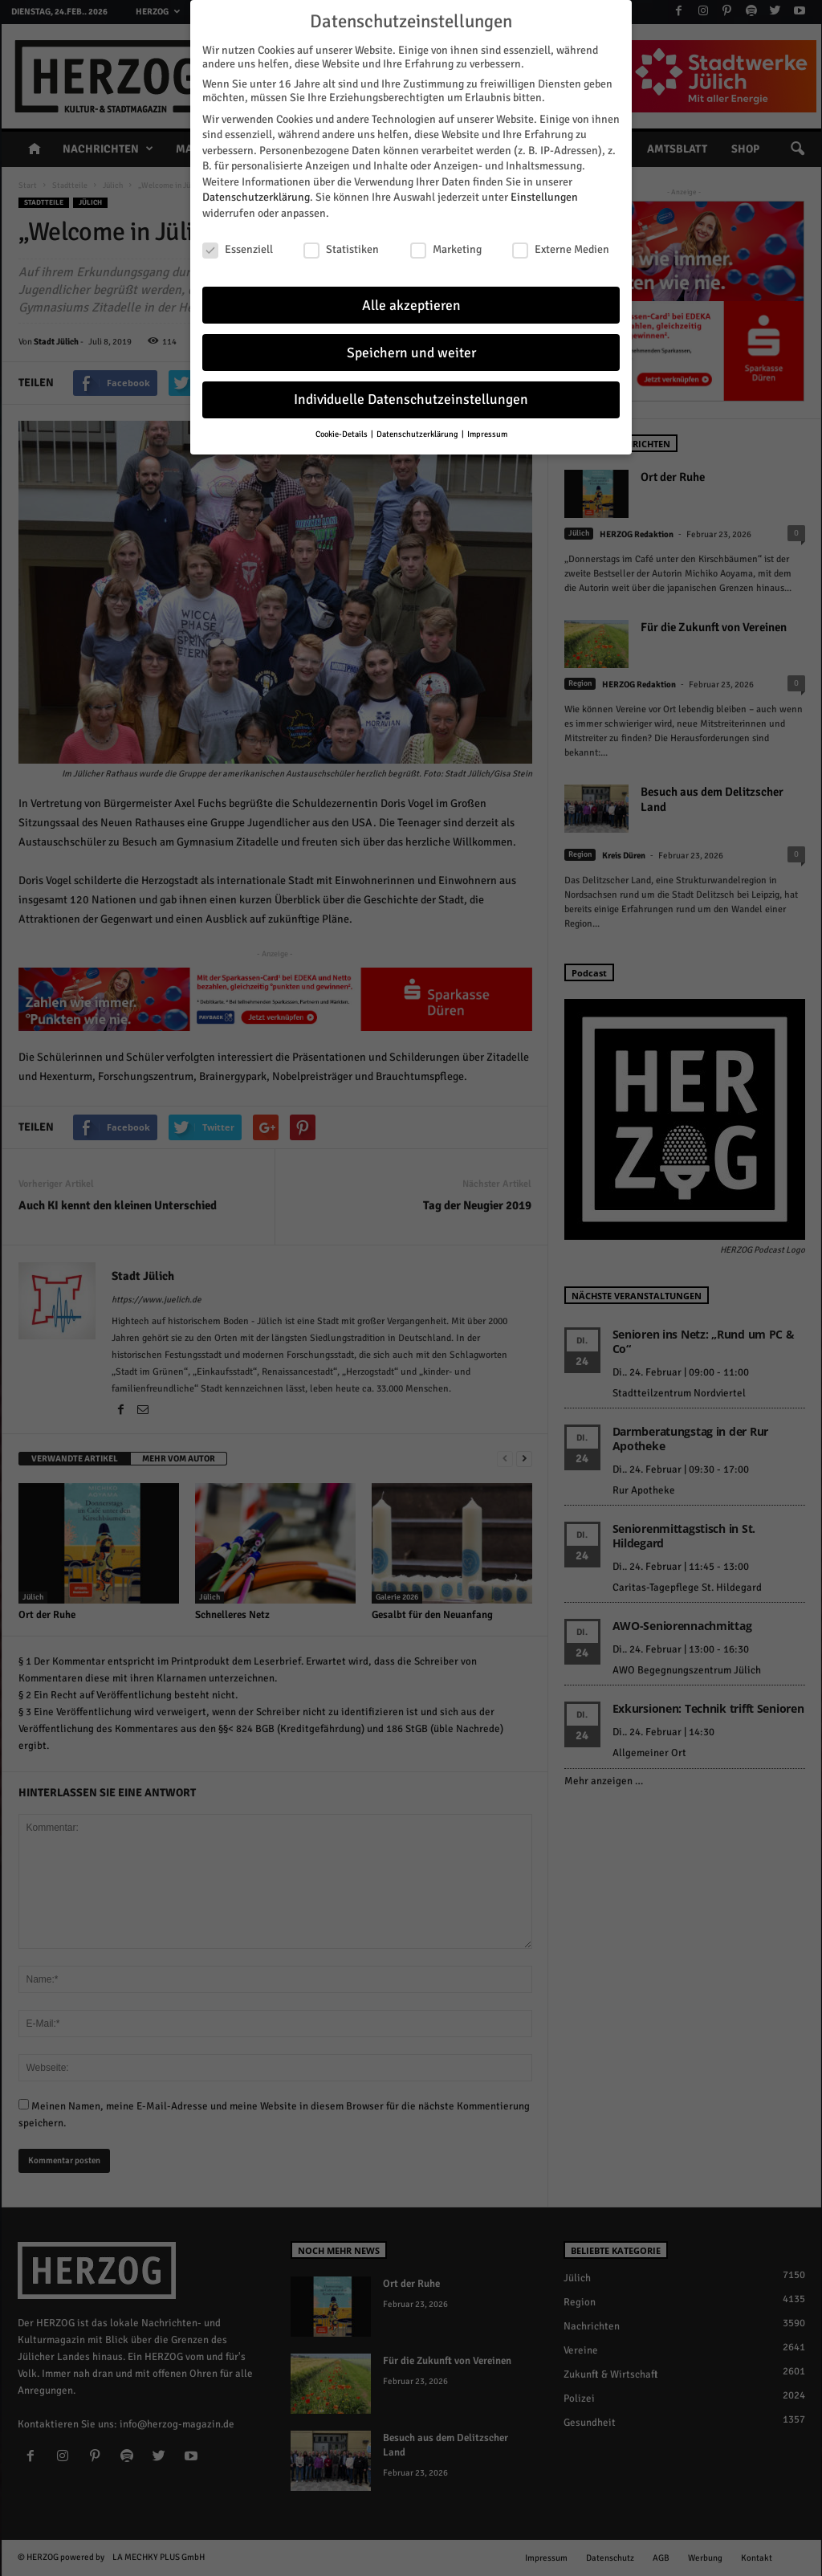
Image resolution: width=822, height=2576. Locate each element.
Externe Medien (560, 249)
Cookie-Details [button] (342, 434)
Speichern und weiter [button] (411, 352)
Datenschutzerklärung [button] (418, 434)
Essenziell (237, 249)
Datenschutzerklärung (256, 197)
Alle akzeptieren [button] (411, 304)
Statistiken (341, 249)
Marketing (446, 249)
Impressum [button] (487, 434)
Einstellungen (544, 197)
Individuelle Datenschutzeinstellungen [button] (411, 399)
